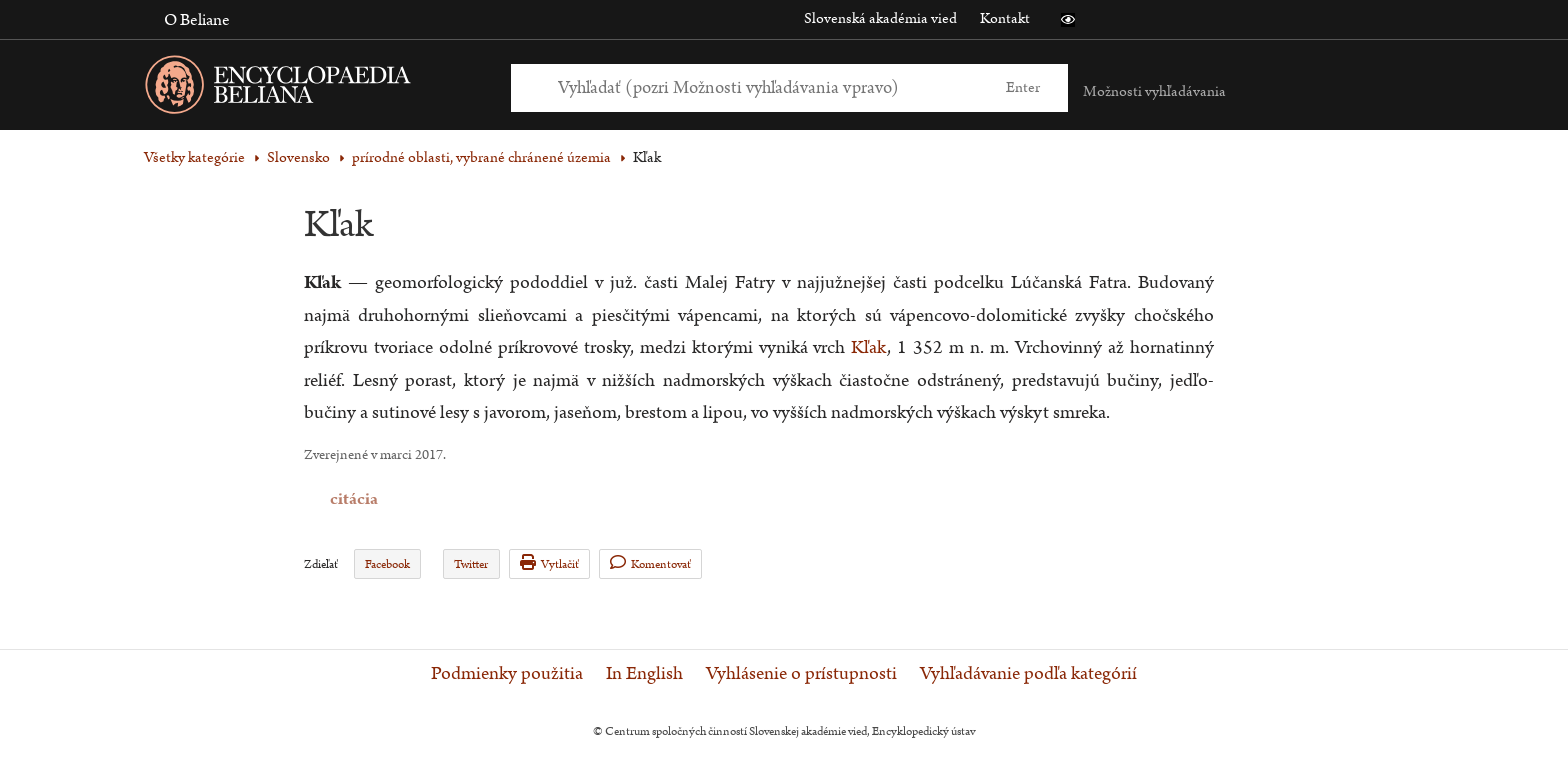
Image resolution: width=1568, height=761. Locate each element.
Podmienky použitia (507, 674)
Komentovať (650, 563)
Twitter (471, 564)
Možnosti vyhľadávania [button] (1154, 91)
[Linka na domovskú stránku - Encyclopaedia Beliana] (309, 88)
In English (644, 674)
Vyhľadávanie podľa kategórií (1028, 674)
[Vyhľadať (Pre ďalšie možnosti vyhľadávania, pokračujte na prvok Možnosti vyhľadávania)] (767, 87)
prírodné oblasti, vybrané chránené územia (481, 157)
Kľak (869, 347)
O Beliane (197, 20)
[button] (1068, 20)
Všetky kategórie (194, 157)
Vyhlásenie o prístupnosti (801, 674)
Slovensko (298, 157)
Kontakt (1005, 18)
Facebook (387, 564)
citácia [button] (317, 499)
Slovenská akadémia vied (880, 18)
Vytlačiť (549, 563)
